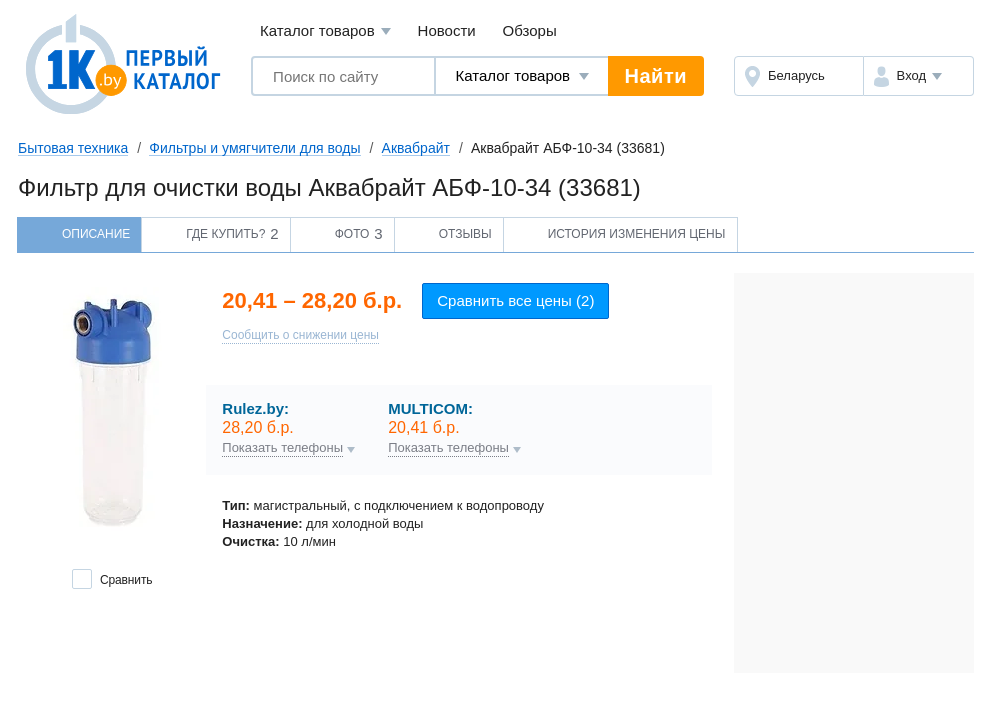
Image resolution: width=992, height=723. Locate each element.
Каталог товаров (325, 31)
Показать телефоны (282, 448)
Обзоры (530, 30)
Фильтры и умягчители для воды (254, 148)
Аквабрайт (416, 148)
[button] (918, 76)
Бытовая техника (73, 148)
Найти (656, 76)
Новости (447, 30)
